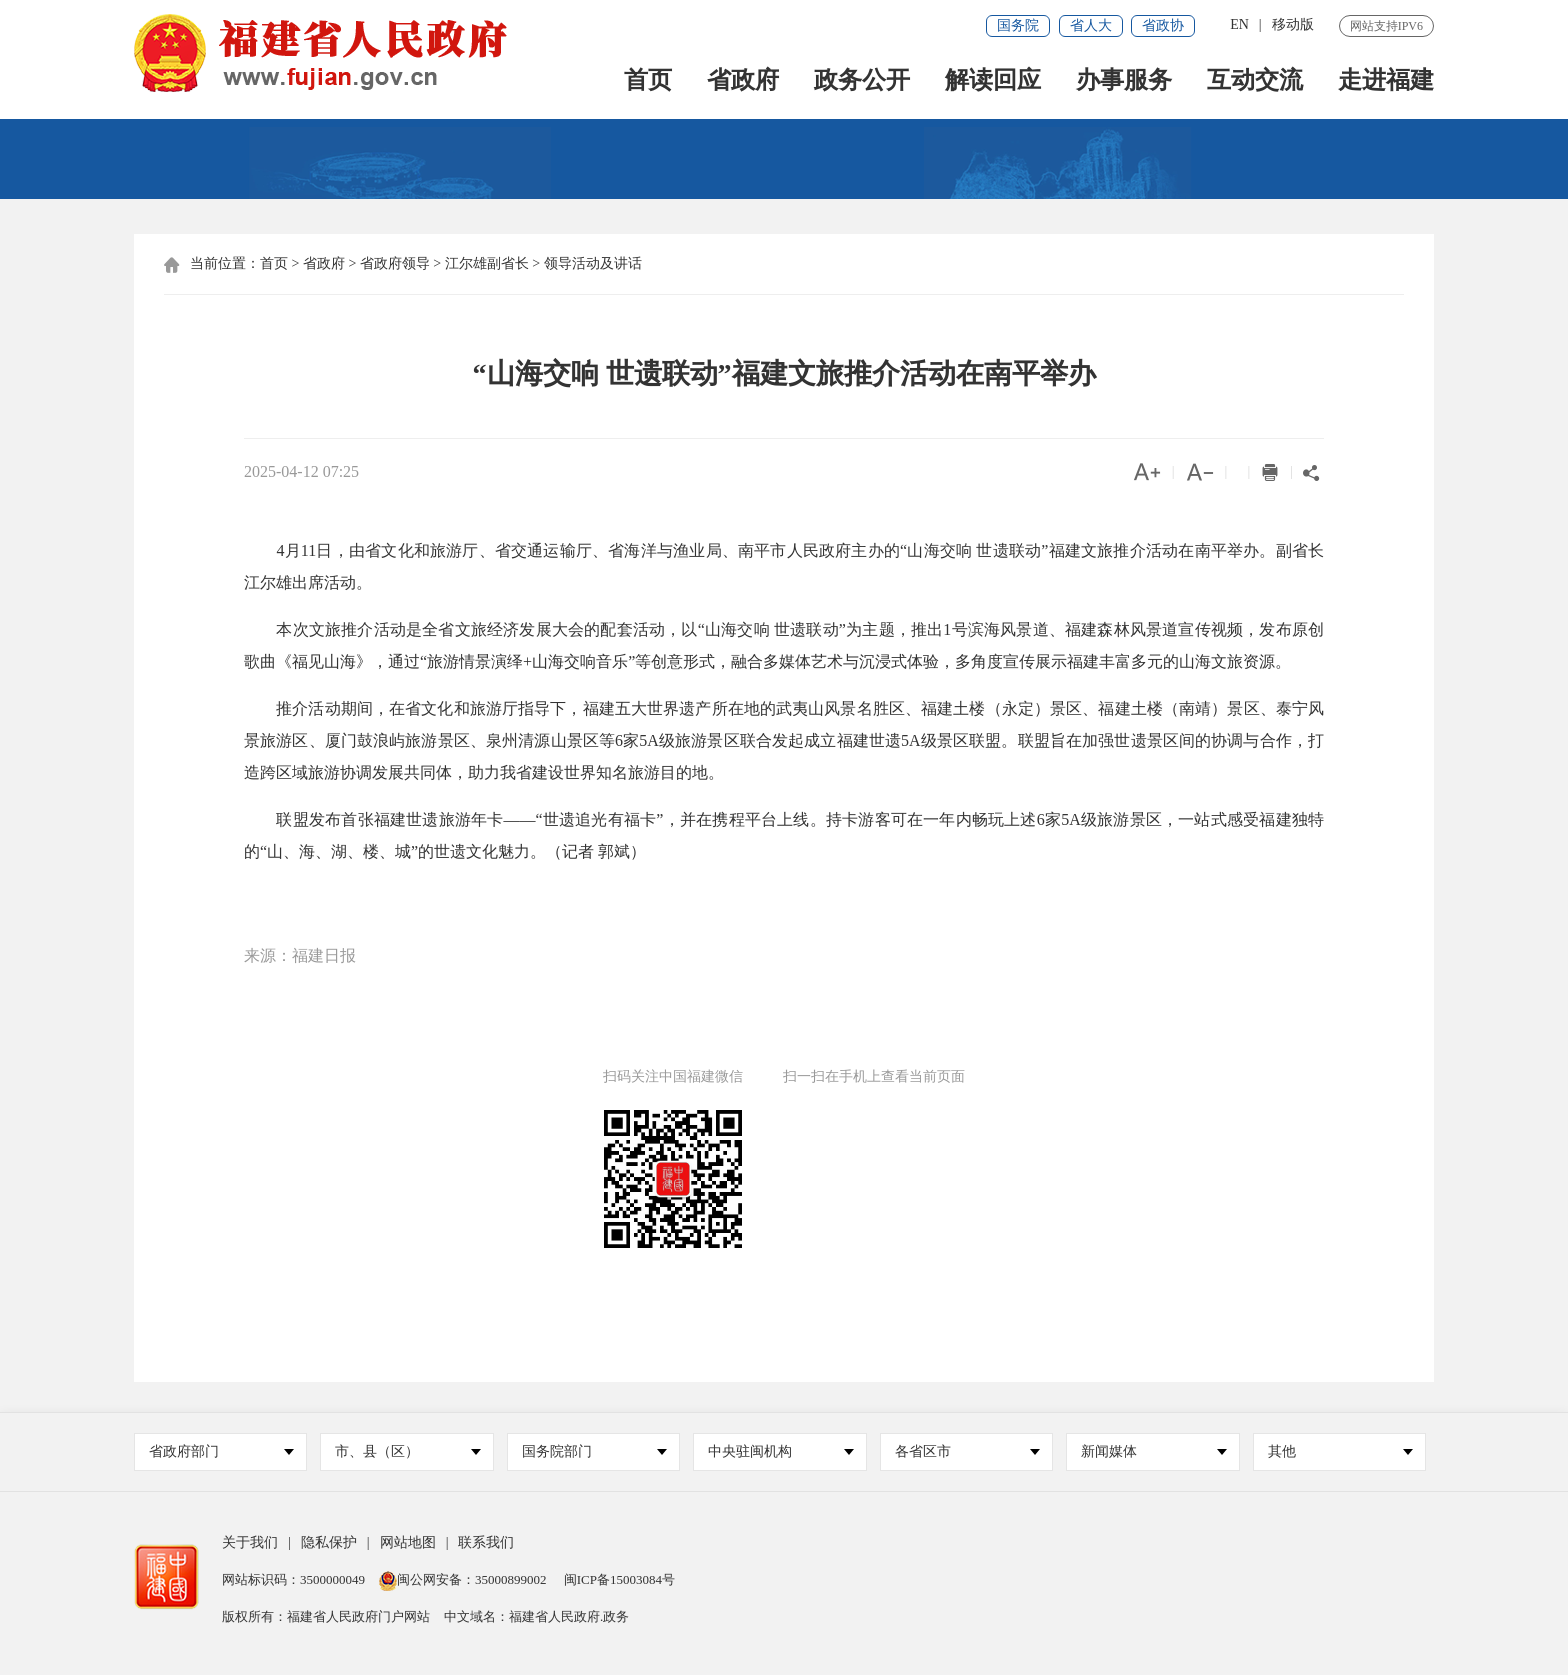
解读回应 (993, 81)
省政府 (743, 81)
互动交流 (1255, 81)
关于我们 (250, 1542)
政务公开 (862, 81)
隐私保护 (329, 1542)
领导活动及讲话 (593, 263)
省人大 (1091, 25)
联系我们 (486, 1542)
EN (1239, 24)
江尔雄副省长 (487, 263)
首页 (648, 81)
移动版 (1293, 24)
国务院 (1018, 25)
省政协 (1163, 25)
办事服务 (1124, 81)
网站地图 (408, 1542)
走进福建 (1386, 81)
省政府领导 (395, 263)
